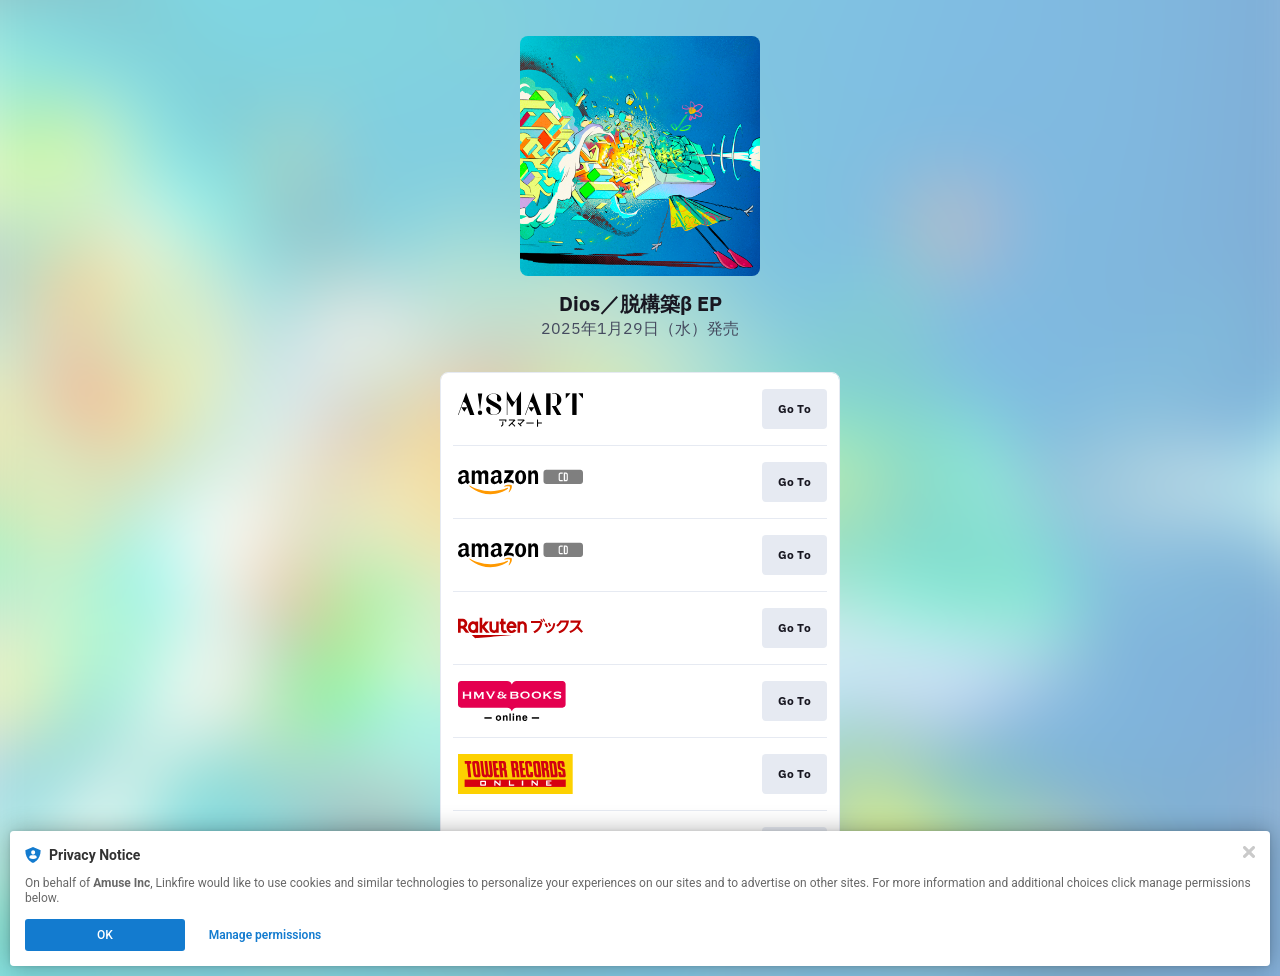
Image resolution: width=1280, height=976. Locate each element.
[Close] (1249, 852)
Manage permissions (265, 935)
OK (105, 935)
